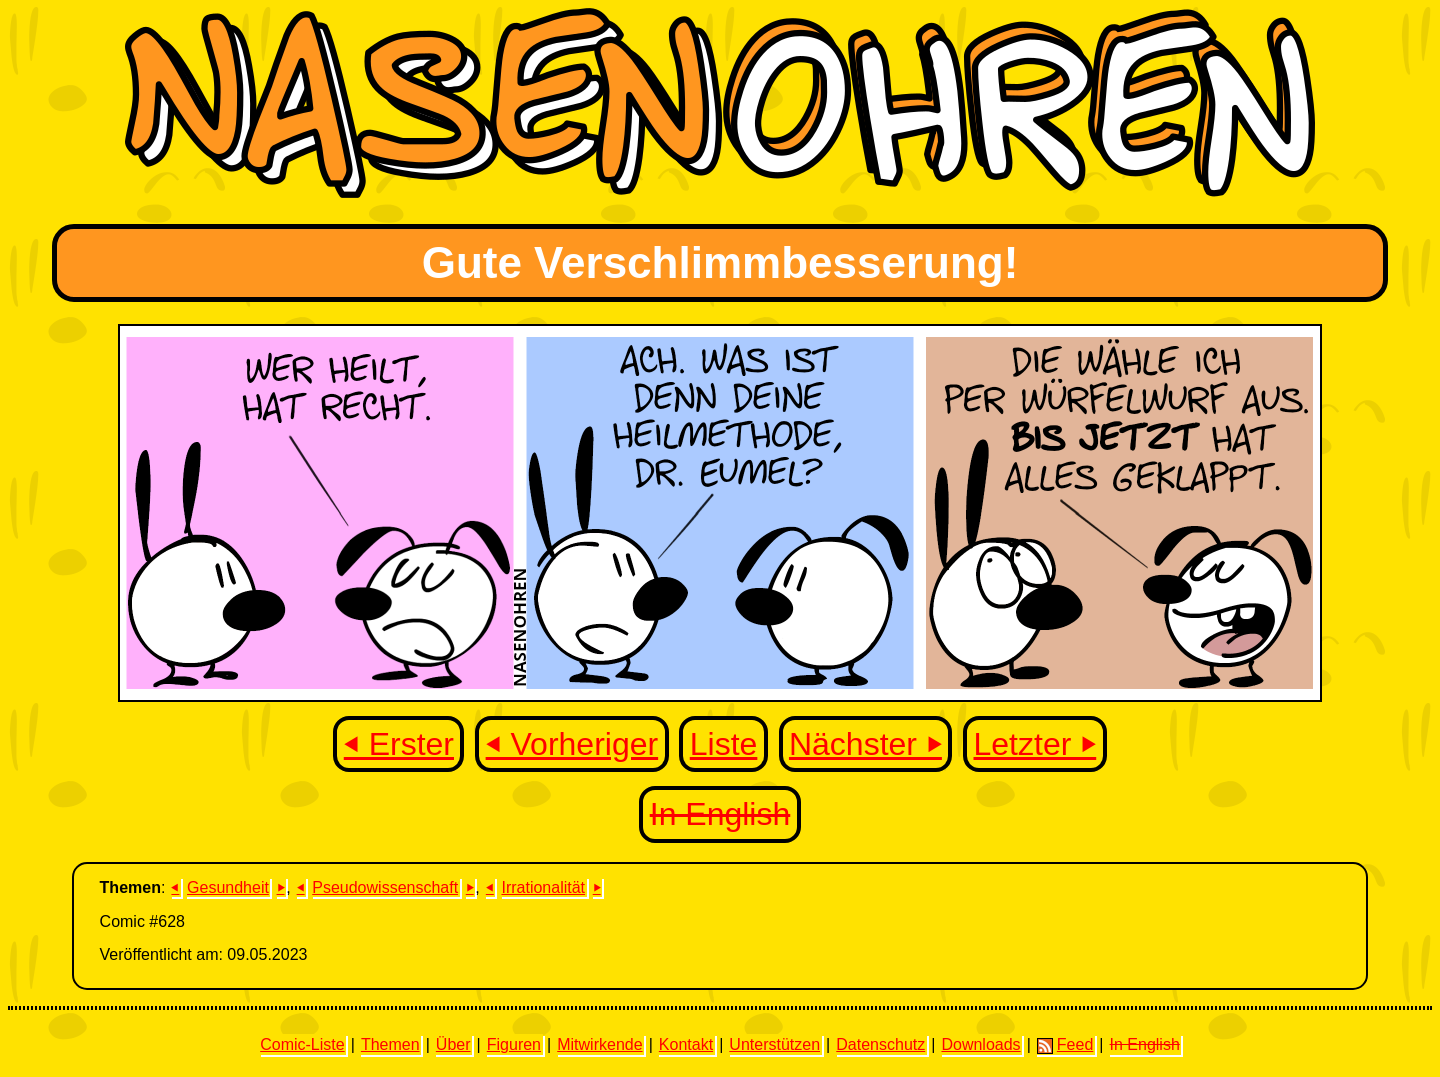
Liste (724, 744)
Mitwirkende (599, 1044)
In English (720, 814)
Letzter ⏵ (1035, 744)
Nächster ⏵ (865, 744)
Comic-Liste (302, 1044)
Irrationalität (543, 887)
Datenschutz (880, 1044)
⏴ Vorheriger (572, 744)
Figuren (514, 1044)
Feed (1065, 1045)
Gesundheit (228, 887)
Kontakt (686, 1044)
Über (453, 1044)
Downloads (980, 1044)
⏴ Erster (399, 744)
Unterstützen (774, 1044)
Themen (390, 1044)
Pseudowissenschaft (385, 887)
